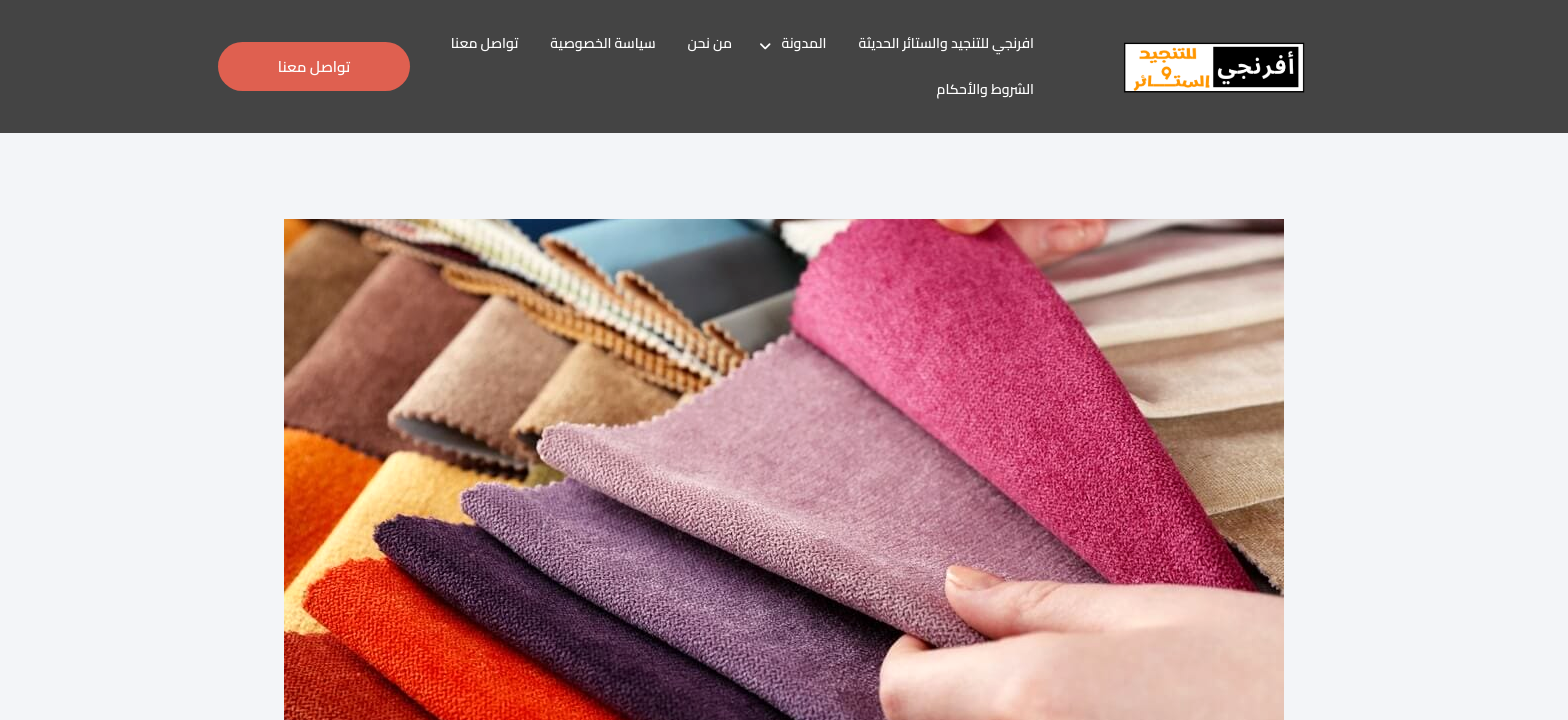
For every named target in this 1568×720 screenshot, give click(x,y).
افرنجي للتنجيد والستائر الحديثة (946, 43)
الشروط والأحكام (986, 89)
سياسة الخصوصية (602, 43)
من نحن (710, 43)
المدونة (803, 43)
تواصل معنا (485, 43)
